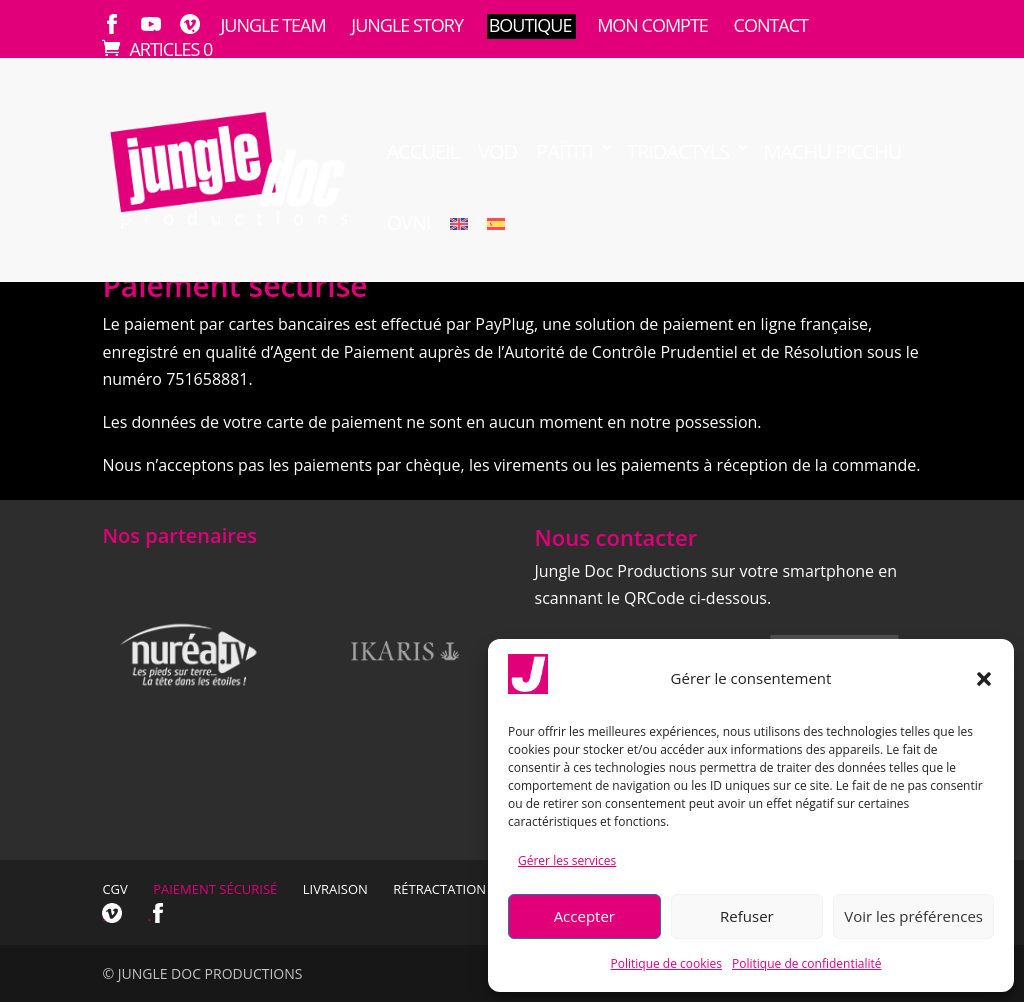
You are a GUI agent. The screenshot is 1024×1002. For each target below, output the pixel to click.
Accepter (584, 916)
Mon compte (652, 25)
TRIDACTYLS (678, 152)
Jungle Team (272, 25)
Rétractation (439, 889)
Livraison (335, 889)
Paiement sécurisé (215, 889)
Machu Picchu (832, 152)
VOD (497, 152)
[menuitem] (459, 246)
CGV (114, 889)
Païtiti (564, 152)
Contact (771, 25)
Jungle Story (407, 25)
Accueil (422, 152)
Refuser (747, 916)
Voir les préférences (913, 916)
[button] (984, 679)
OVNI (408, 223)
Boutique (530, 25)
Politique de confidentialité (806, 963)
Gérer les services (567, 860)
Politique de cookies (667, 963)
